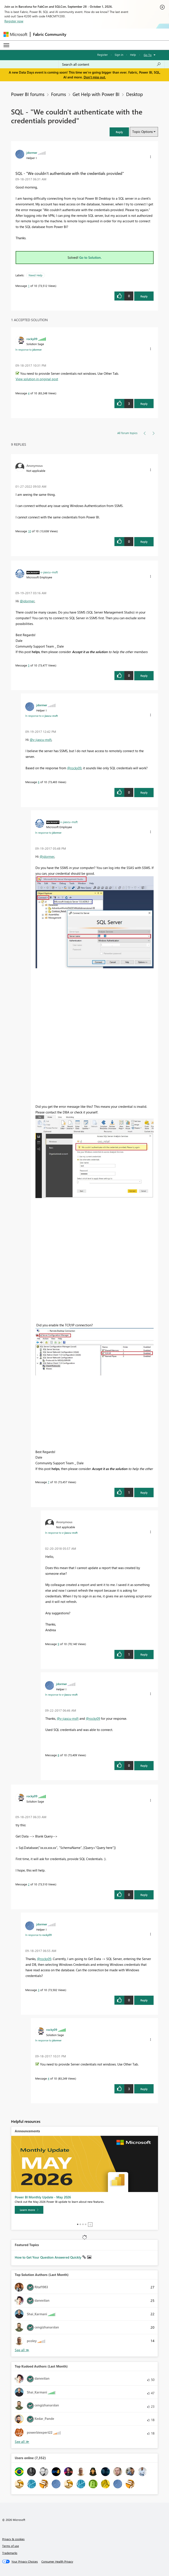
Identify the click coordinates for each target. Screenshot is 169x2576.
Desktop (134, 94)
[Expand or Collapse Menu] (6, 45)
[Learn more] (29, 2210)
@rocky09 (74, 768)
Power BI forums (27, 94)
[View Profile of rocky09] (31, 339)
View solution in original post (37, 379)
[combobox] (111, 64)
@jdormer (27, 601)
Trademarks (9, 2553)
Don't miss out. (95, 77)
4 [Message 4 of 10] (28, 393)
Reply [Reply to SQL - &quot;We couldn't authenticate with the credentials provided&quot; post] (144, 296)
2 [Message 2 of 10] (28, 1884)
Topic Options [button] (142, 131)
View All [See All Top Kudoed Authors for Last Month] (22, 2441)
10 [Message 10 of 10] (29, 531)
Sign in (119, 54)
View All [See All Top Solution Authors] (22, 2350)
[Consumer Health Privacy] (57, 2561)
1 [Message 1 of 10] (28, 286)
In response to (28, 349)
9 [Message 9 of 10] (58, 1644)
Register (102, 54)
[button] (119, 131)
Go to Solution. (90, 257)
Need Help (35, 275)
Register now (13, 21)
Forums (58, 94)
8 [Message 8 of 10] (58, 1755)
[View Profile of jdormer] (31, 152)
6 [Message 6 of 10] (38, 782)
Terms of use (10, 2546)
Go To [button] (148, 55)
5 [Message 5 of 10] (28, 665)
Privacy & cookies (13, 2539)
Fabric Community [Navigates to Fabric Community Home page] (49, 34)
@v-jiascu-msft (40, 739)
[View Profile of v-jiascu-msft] (49, 572)
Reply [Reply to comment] (144, 403)
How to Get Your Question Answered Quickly (48, 2257)
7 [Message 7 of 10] (48, 1482)
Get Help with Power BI (96, 94)
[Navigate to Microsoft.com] (15, 34)
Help (133, 54)
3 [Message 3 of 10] (38, 1990)
